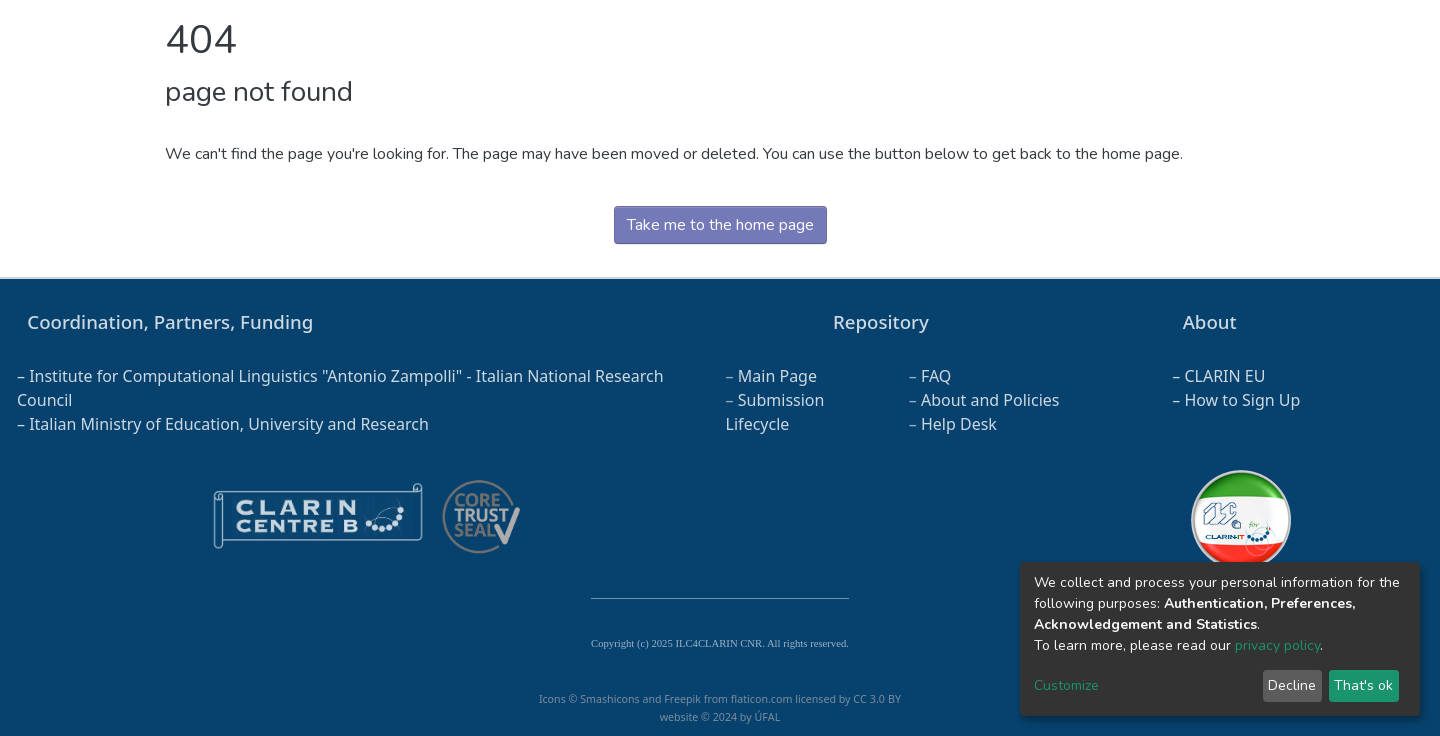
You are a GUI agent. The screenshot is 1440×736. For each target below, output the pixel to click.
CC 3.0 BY (877, 699)
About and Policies (990, 400)
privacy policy (1277, 645)
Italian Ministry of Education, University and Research (229, 424)
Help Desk (959, 424)
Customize (1066, 685)
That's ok (1363, 685)
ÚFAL (767, 717)
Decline (1292, 685)
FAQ (936, 376)
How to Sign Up (1242, 400)
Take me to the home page (720, 225)
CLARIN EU (1224, 376)
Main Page (777, 376)
